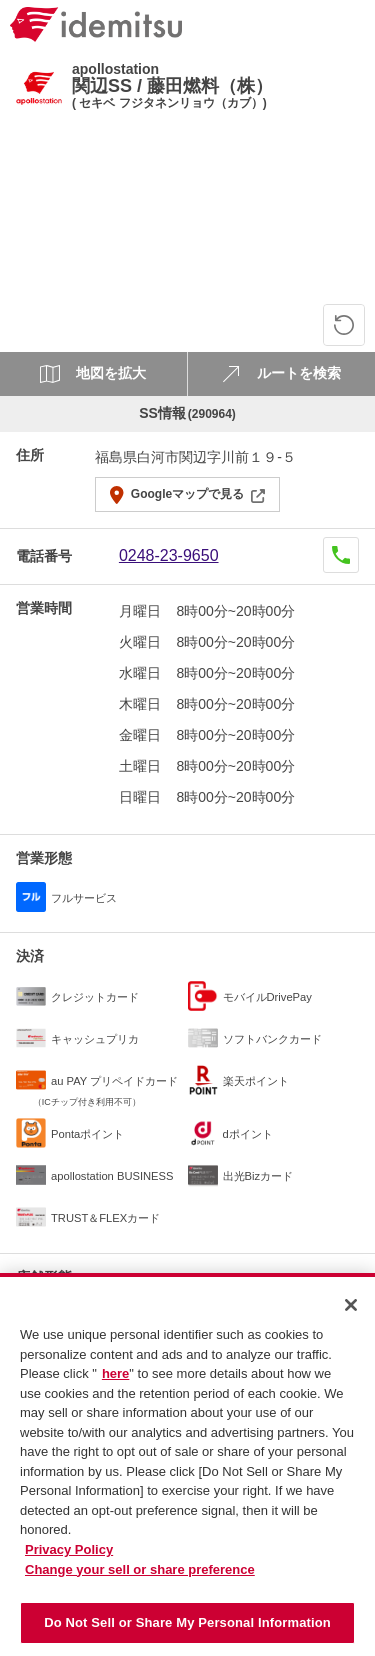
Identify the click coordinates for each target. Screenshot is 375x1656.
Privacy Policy (69, 1557)
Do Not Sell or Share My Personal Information (187, 1630)
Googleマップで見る (187, 494)
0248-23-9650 (169, 555)
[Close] (351, 1313)
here (115, 1381)
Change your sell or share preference (140, 1576)
